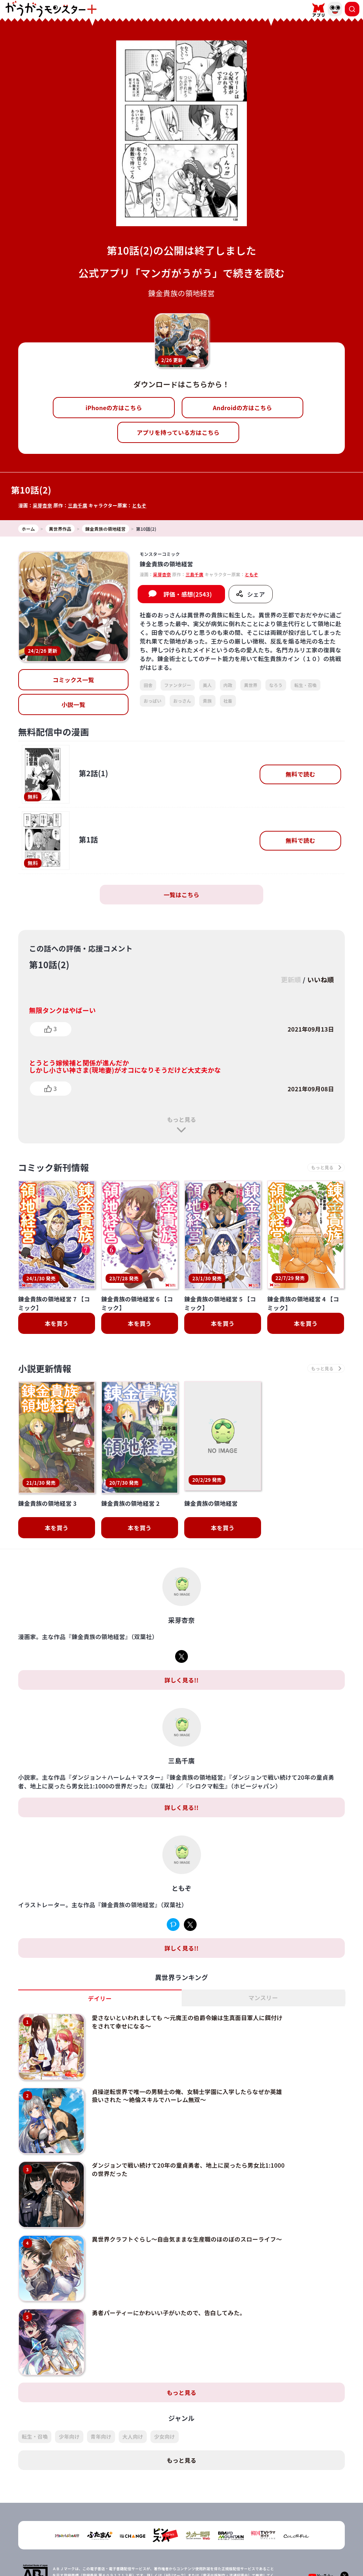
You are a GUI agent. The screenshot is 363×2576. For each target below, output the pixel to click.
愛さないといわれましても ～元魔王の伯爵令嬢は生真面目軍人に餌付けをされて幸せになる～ (187, 1983)
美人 (207, 685)
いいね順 (320, 979)
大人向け (132, 2398)
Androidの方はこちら (242, 407)
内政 (228, 685)
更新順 (291, 979)
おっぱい (152, 701)
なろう (276, 685)
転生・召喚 (305, 685)
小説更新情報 (44, 1368)
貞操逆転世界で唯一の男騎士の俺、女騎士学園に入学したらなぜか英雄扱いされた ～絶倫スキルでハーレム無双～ (187, 2057)
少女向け (164, 2398)
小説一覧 (73, 704)
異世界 (250, 685)
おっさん (182, 701)
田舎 (148, 685)
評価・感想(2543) (187, 594)
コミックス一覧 (73, 679)
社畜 (228, 701)
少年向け (69, 2398)
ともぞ (139, 505)
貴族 (207, 701)
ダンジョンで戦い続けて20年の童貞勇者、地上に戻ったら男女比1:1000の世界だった (188, 2131)
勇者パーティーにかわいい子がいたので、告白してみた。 (168, 2274)
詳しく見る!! (181, 1641)
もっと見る (181, 1119)
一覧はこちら (182, 894)
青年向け (101, 2398)
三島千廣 (77, 505)
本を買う (56, 1323)
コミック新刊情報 (53, 1167)
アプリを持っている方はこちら (178, 432)
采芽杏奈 (42, 505)
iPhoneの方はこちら (114, 407)
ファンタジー (177, 685)
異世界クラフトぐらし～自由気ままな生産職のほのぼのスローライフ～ (187, 2200)
